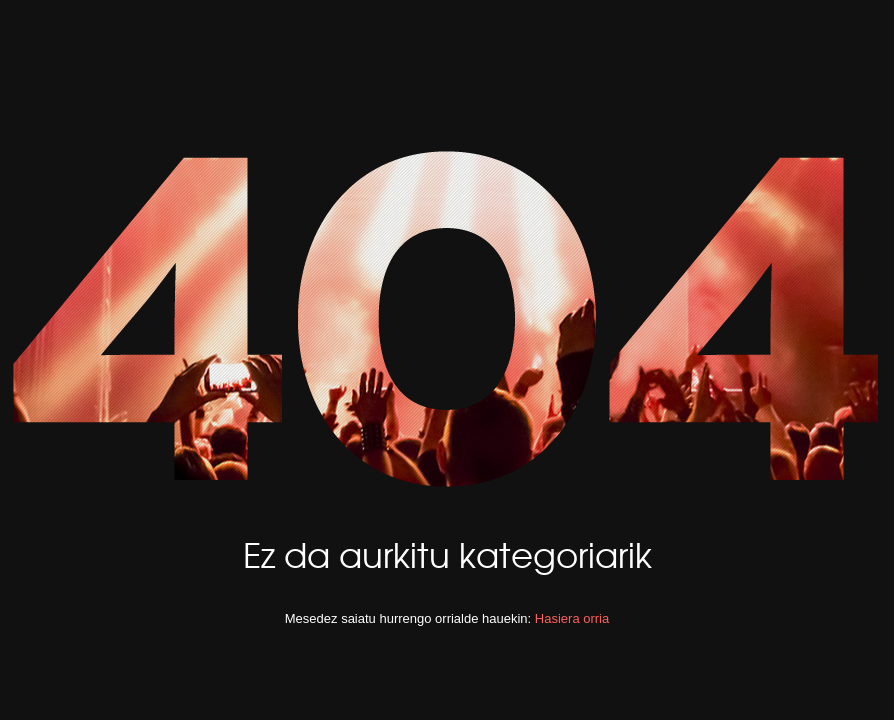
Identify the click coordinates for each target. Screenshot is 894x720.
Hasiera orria (572, 618)
